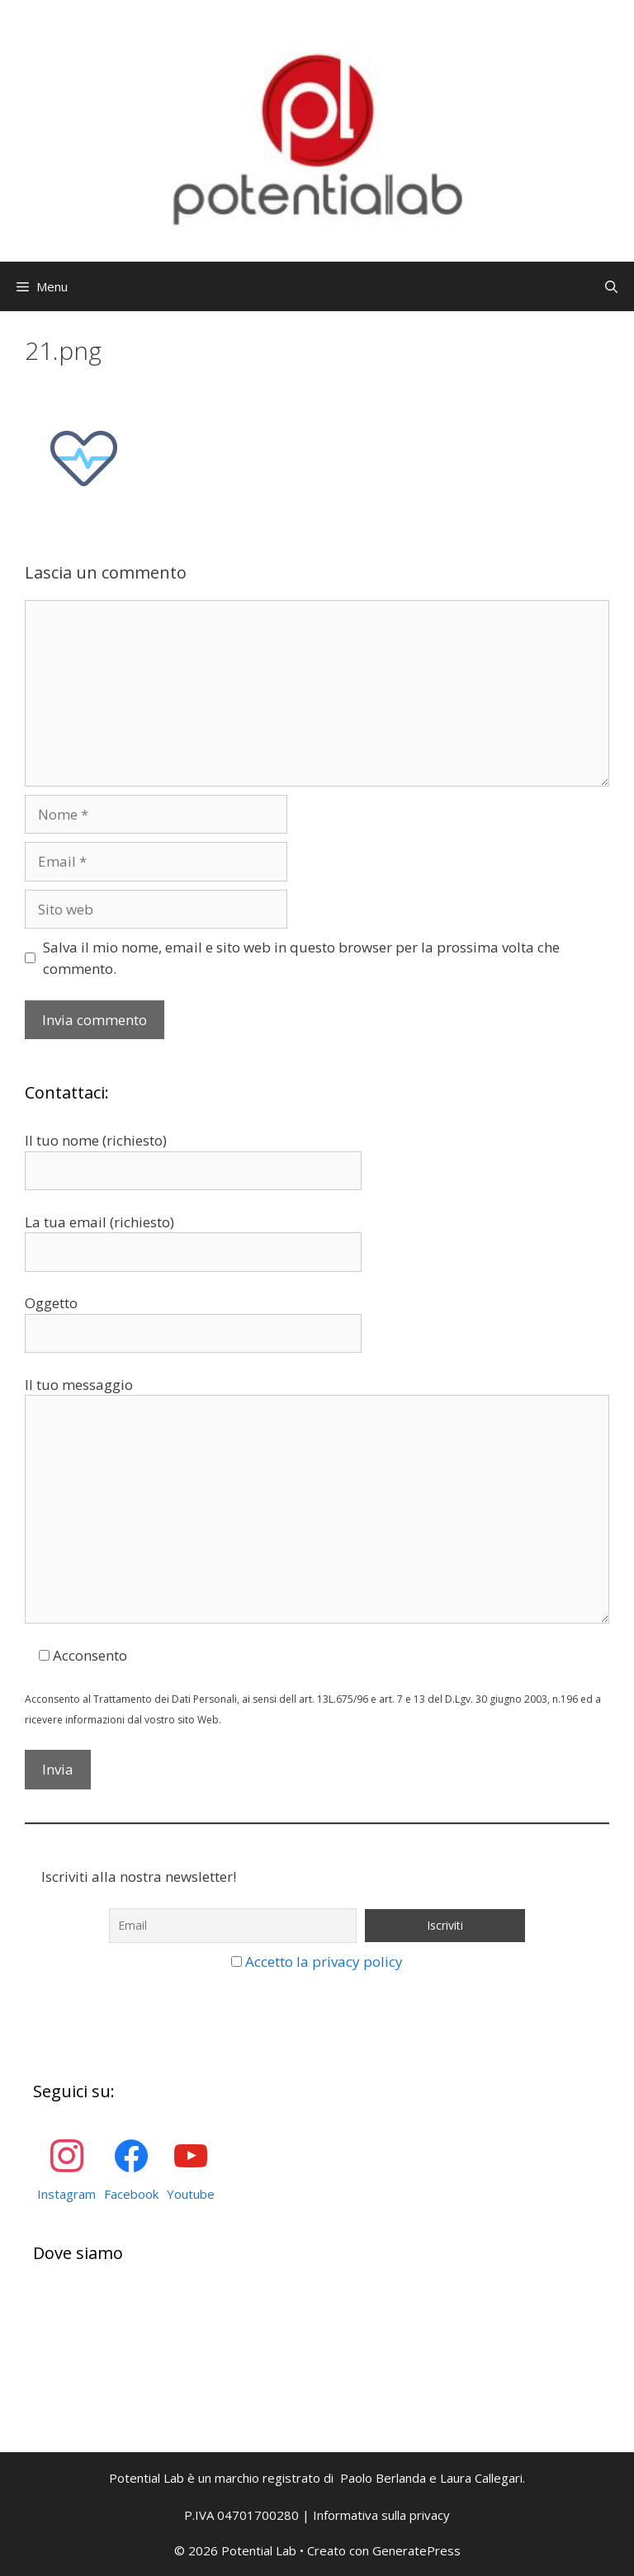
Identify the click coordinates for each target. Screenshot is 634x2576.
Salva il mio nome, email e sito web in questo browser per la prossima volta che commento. (301, 958)
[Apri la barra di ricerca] (611, 286)
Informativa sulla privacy (381, 2515)
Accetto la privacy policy (324, 1961)
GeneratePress (416, 2550)
